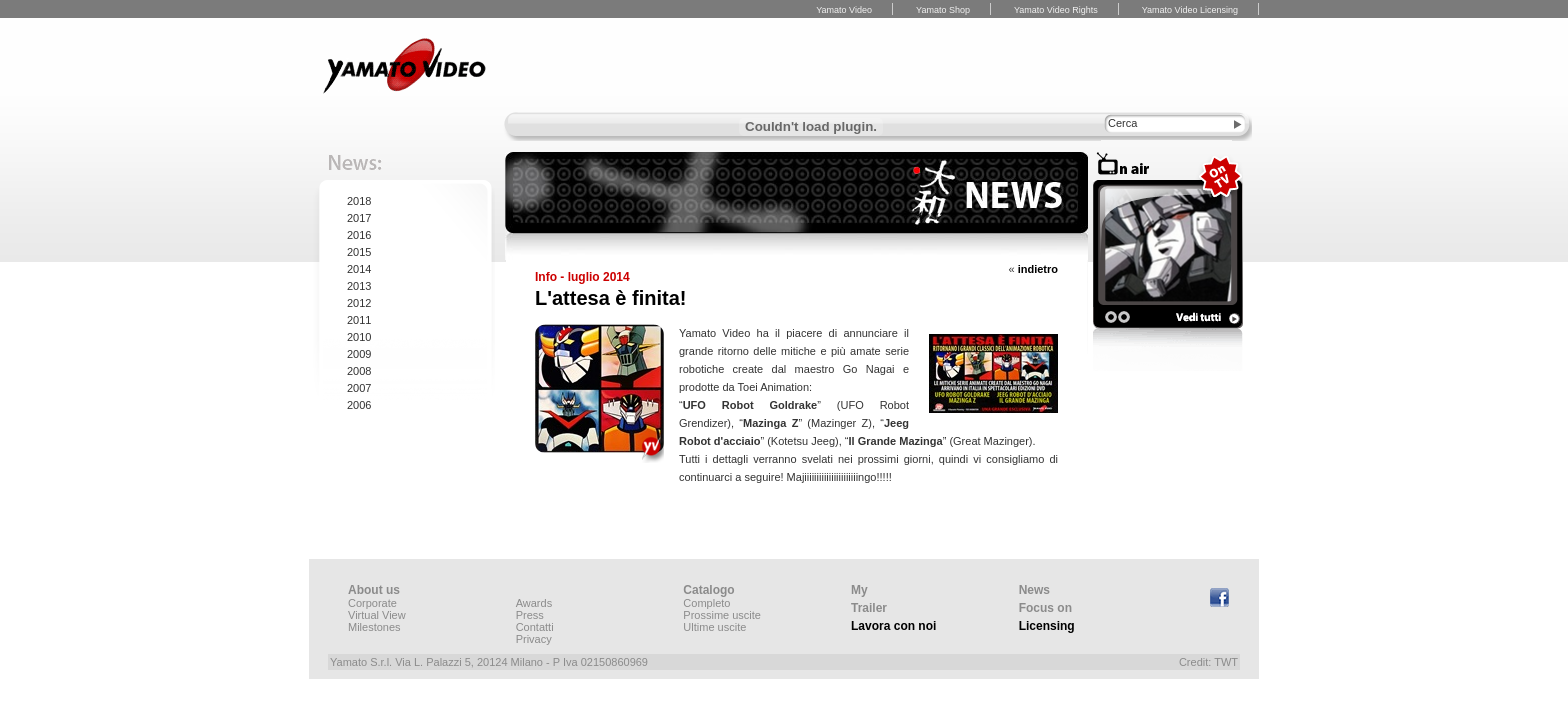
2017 (359, 218)
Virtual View (377, 615)
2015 (359, 252)
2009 (359, 354)
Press (530, 615)
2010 (359, 337)
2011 (359, 320)
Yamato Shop (943, 10)
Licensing (1047, 626)
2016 (359, 235)
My (859, 590)
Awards (534, 603)
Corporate (372, 603)
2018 (359, 201)
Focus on (1045, 608)
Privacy (534, 639)
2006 (359, 405)
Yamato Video (844, 10)
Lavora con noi (893, 626)
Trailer (869, 608)
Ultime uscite (714, 627)
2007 (359, 388)
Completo (706, 603)
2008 (359, 371)
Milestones (374, 627)
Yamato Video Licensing (1190, 10)
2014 (359, 269)
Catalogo (708, 590)
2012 (359, 303)
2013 (359, 286)
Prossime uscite (722, 615)
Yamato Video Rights (1056, 10)
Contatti (535, 627)
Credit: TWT (1208, 662)
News (1034, 590)
